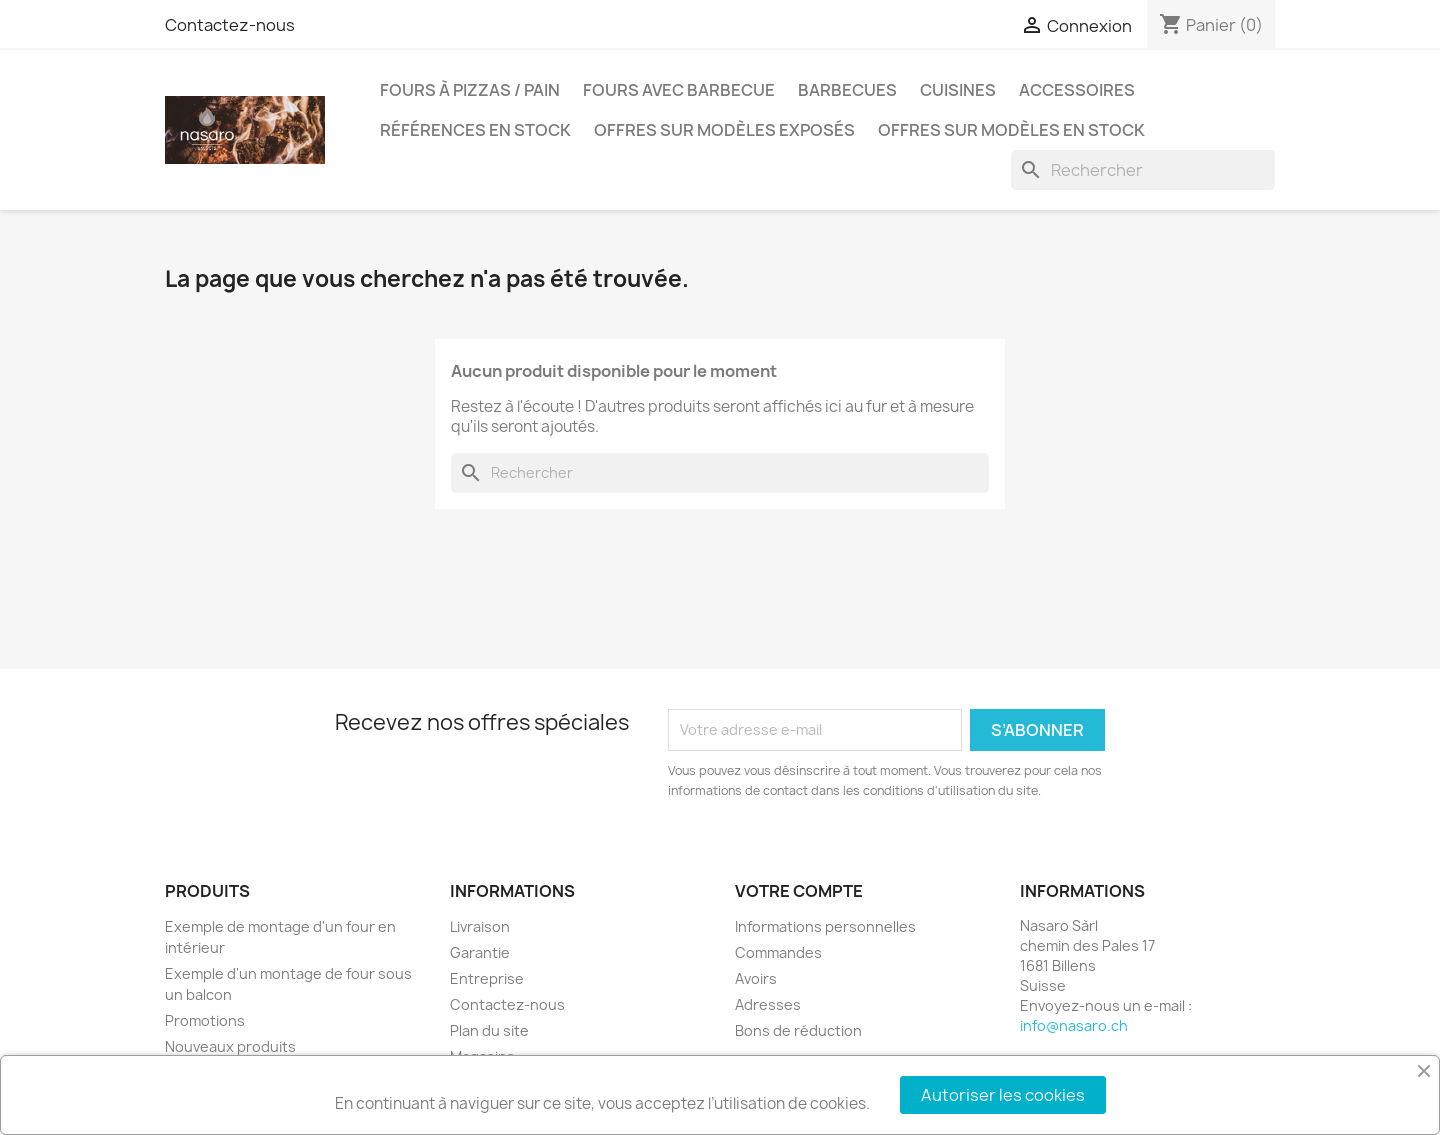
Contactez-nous (230, 25)
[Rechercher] (1143, 170)
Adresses (768, 1004)
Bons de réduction (798, 1030)
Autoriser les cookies (1003, 1095)
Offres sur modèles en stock (1011, 130)
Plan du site (489, 1030)
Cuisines (958, 90)
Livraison (480, 926)
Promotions (205, 1020)
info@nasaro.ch (1074, 1025)
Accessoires (1077, 90)
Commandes (778, 952)
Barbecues (847, 90)
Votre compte (799, 891)
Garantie (480, 952)
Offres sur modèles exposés (724, 130)
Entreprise (487, 978)
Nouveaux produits (230, 1046)
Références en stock (475, 130)
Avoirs (756, 978)
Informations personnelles (825, 926)
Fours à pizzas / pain (470, 90)
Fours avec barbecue (679, 90)
